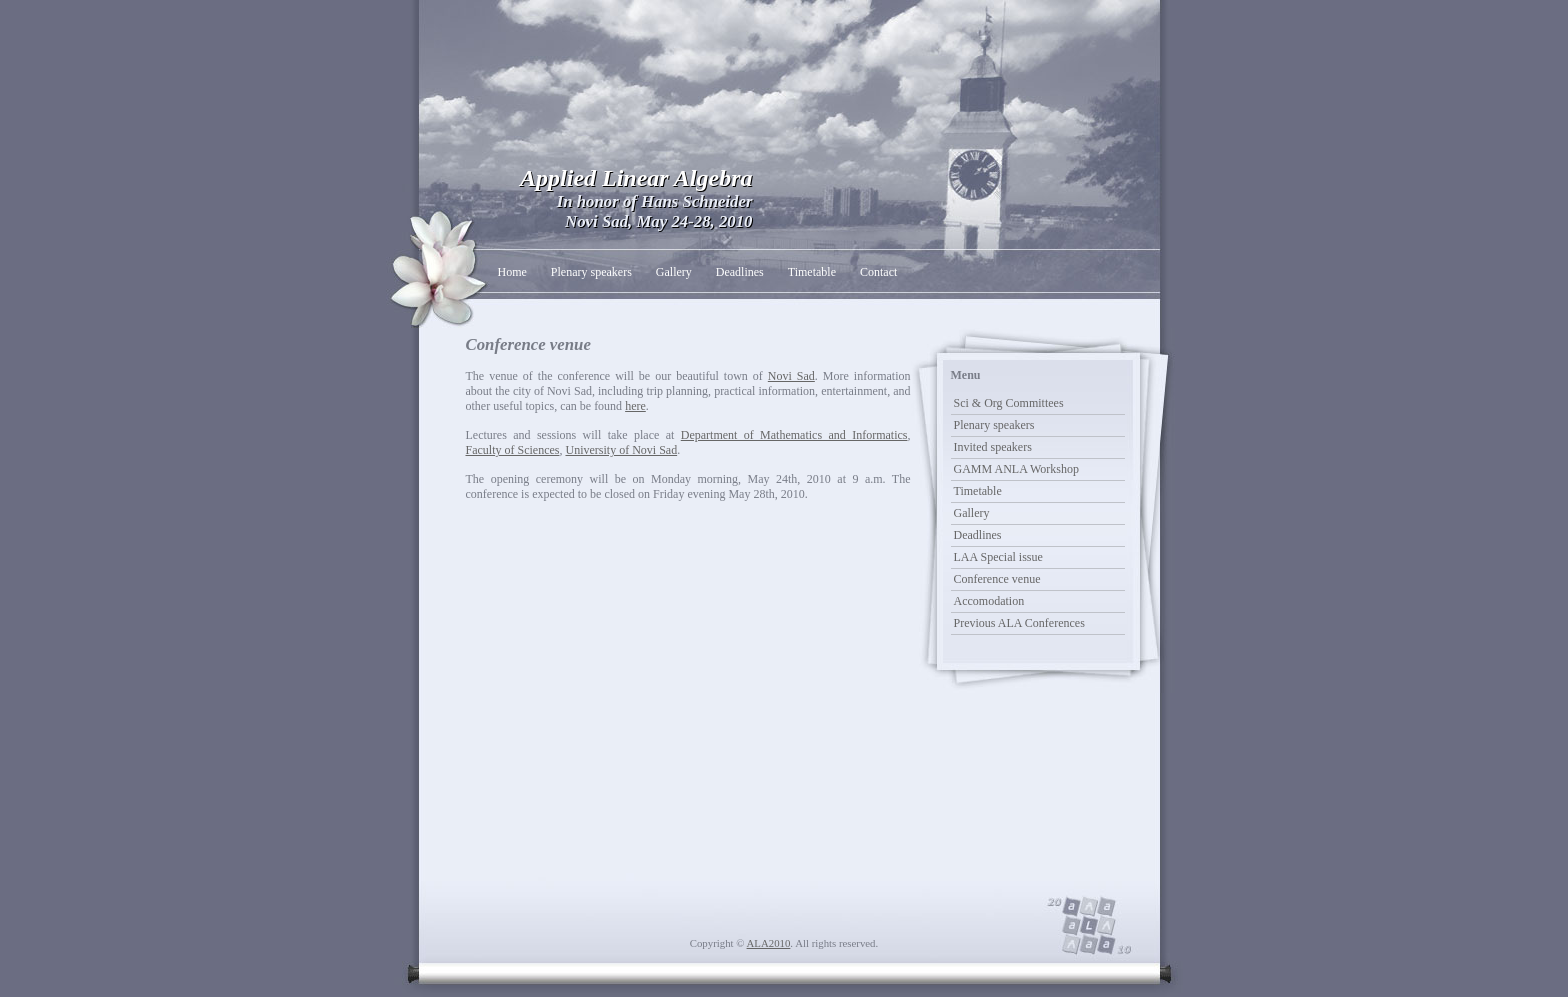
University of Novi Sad (621, 450)
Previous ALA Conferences (1019, 623)
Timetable (812, 272)
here (635, 406)
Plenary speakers (591, 272)
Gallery (674, 272)
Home (512, 272)
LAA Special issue (998, 557)
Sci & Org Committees (1009, 403)
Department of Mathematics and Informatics (794, 435)
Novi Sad (791, 376)
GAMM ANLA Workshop (1017, 469)
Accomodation (989, 601)
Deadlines (740, 272)
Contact (878, 272)
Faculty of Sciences (513, 450)
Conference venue (997, 579)
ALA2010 (769, 943)
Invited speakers (993, 447)
